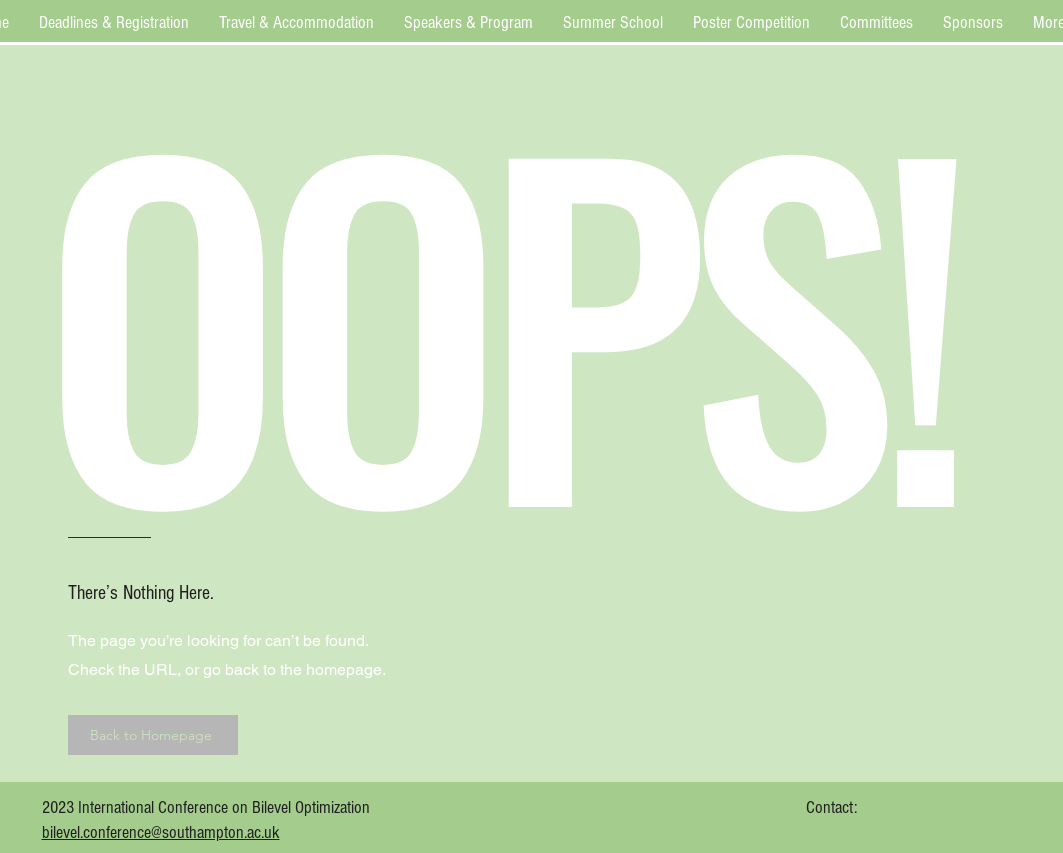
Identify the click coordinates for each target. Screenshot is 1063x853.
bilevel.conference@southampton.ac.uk (161, 832)
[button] (114, 22)
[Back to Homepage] (153, 735)
